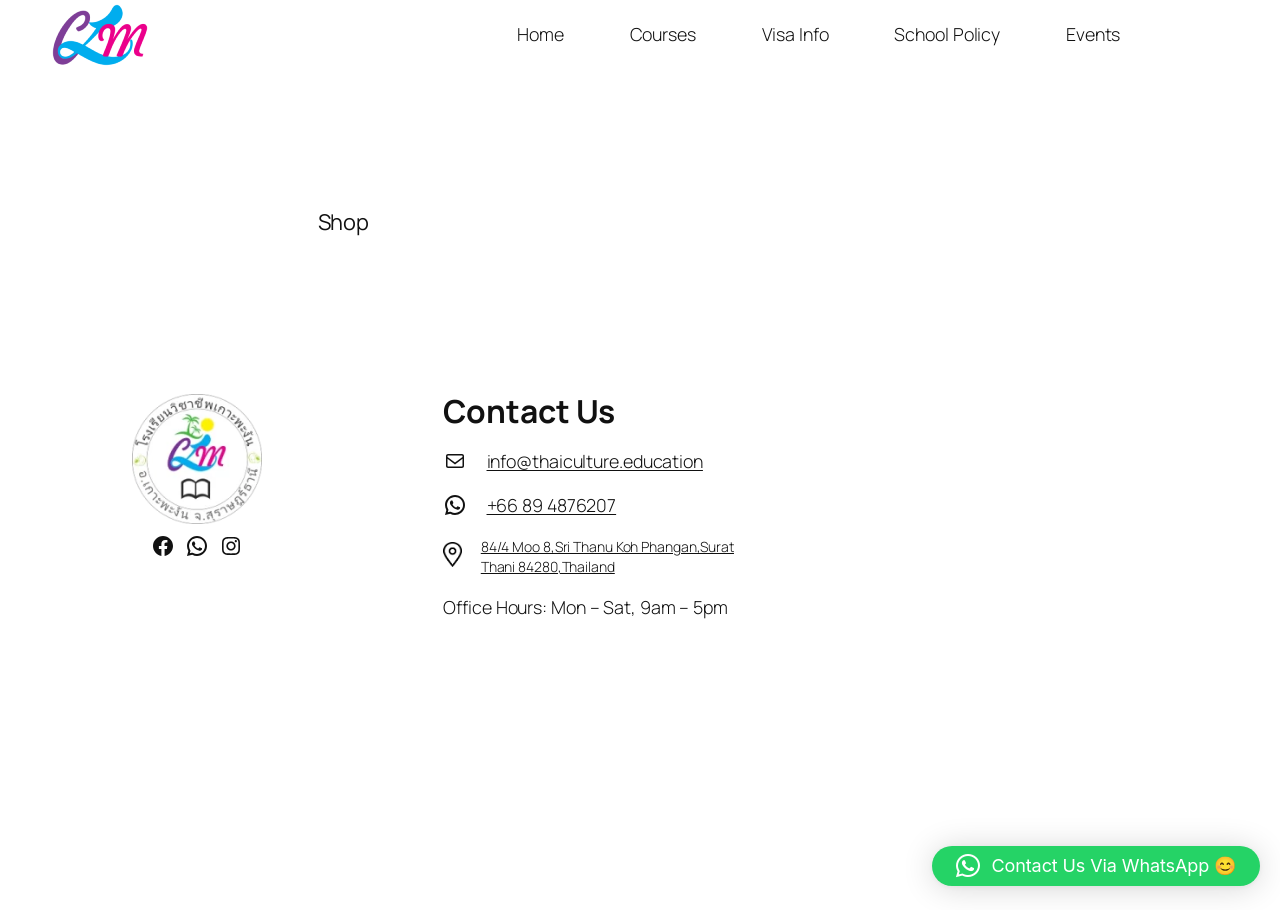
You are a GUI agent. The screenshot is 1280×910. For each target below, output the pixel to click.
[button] (1096, 866)
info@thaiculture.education (595, 461)
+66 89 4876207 (552, 505)
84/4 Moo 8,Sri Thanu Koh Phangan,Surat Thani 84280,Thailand (607, 556)
